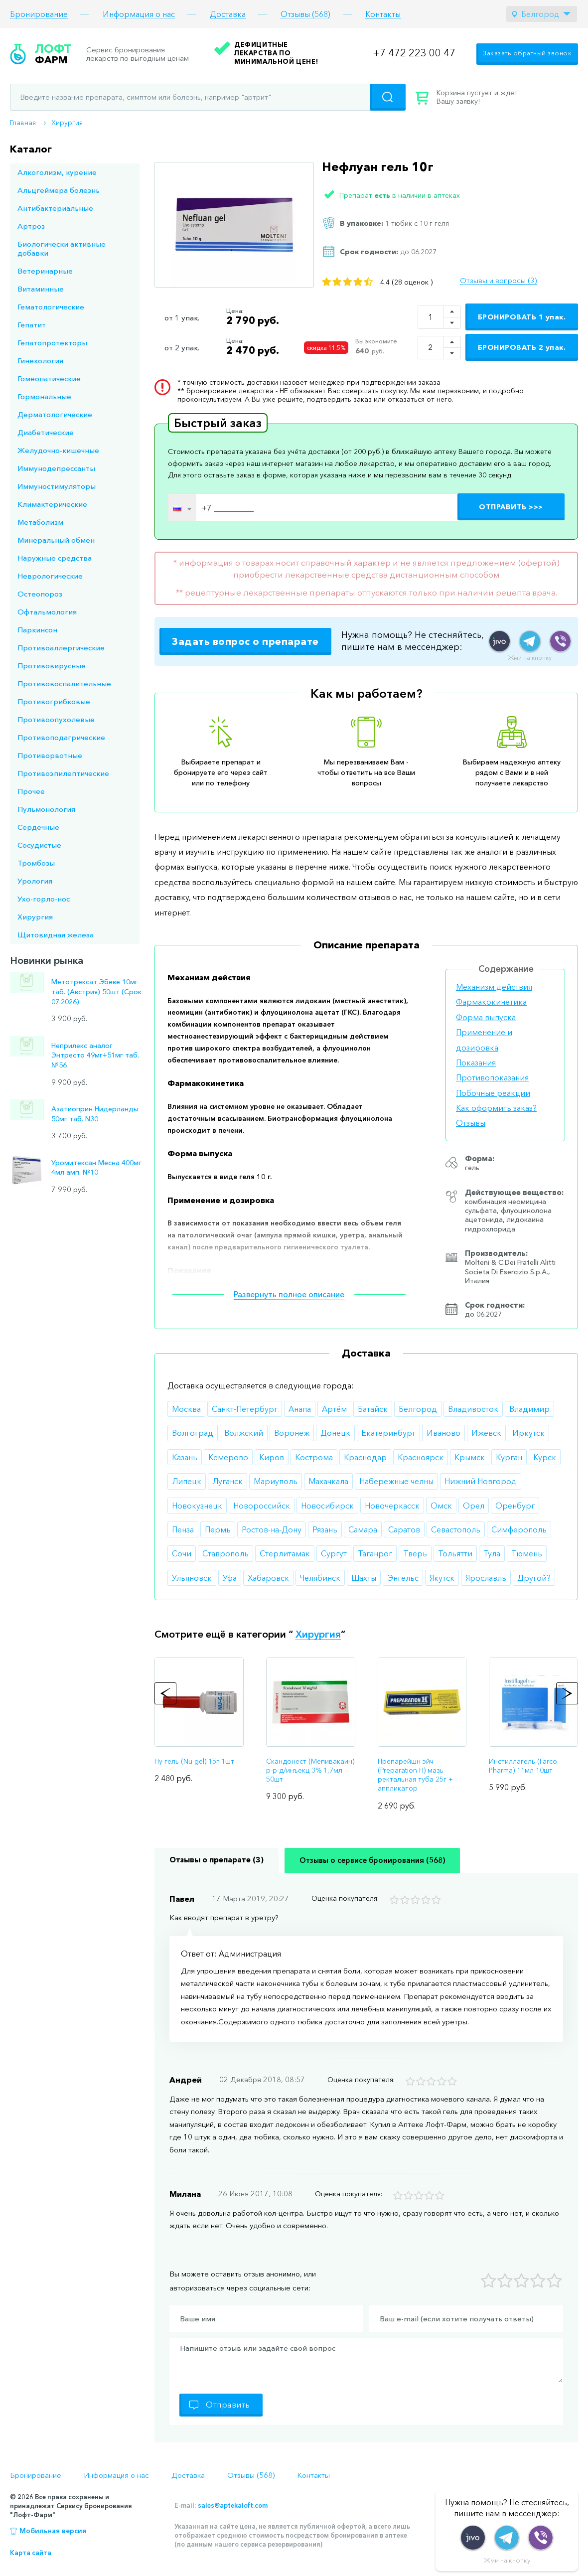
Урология (34, 881)
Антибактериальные (55, 208)
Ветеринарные (45, 271)
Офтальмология (47, 611)
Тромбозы (36, 863)
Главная (23, 122)
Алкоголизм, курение (57, 172)
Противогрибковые (53, 701)
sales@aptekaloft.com (233, 2505)
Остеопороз (39, 594)
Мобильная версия (52, 2530)
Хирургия (67, 122)
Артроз (31, 226)
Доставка (228, 14)
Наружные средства (54, 558)
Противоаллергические (61, 647)
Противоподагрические (61, 737)
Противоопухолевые (56, 719)
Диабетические (45, 432)
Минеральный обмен (56, 540)
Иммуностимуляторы (56, 486)
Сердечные (38, 827)
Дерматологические (54, 414)
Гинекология (40, 360)
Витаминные (40, 289)
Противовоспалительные (64, 683)
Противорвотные (49, 755)
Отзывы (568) (305, 14)
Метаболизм (40, 522)
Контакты (383, 14)
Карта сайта (30, 2553)
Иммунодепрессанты (56, 468)
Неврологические (50, 576)
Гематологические (50, 306)
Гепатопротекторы (52, 342)
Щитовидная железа (55, 934)
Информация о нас (139, 14)
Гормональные (44, 396)
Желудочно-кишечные (58, 450)
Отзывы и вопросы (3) (498, 281)
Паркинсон (37, 629)
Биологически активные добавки (61, 248)
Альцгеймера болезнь (58, 190)
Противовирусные (51, 665)
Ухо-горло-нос (43, 899)
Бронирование (39, 14)
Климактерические (52, 504)
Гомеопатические (49, 378)
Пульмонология (46, 809)
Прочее (31, 791)
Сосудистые (39, 845)
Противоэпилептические (63, 773)
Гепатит (31, 324)
